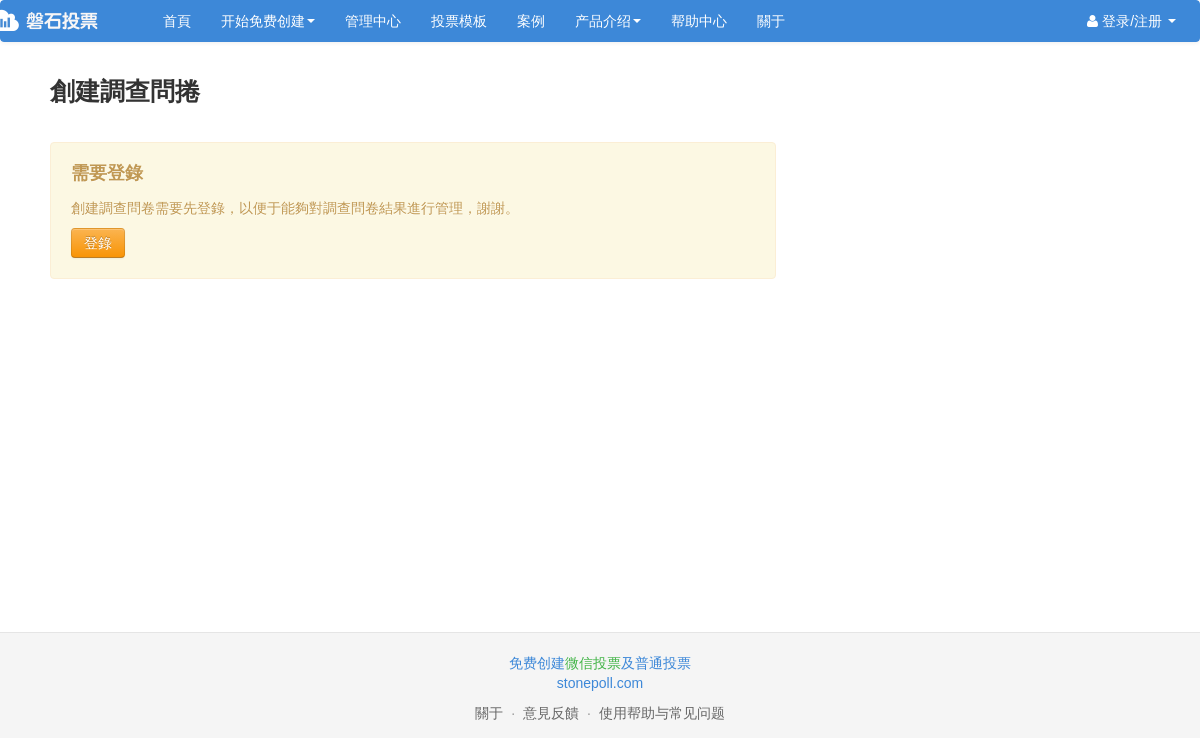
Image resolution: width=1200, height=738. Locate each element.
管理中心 (373, 21)
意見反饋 (551, 713)
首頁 (177, 21)
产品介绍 (608, 21)
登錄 (98, 243)
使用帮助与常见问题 (662, 713)
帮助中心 (699, 21)
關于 (771, 21)
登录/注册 (1131, 21)
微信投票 (593, 663)
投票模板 (459, 21)
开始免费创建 (268, 21)
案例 (531, 21)
